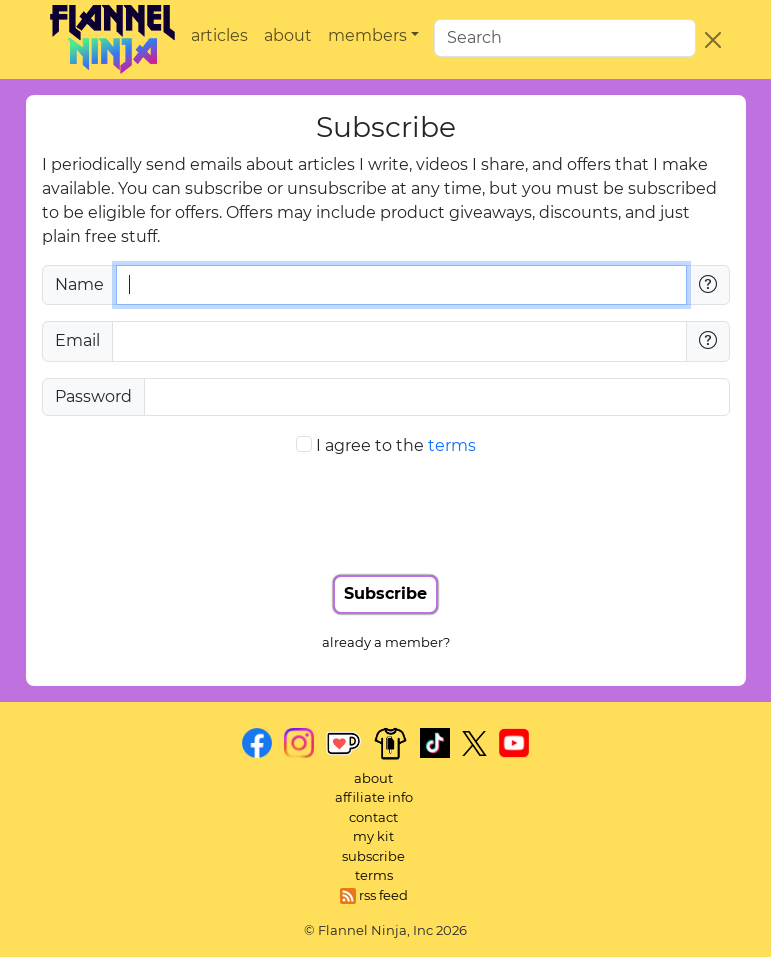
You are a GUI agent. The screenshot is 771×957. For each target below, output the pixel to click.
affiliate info (374, 797)
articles (219, 35)
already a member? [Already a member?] (386, 642)
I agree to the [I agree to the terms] (396, 445)
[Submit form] (385, 594)
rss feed (374, 895)
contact (373, 817)
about (288, 35)
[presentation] (386, 513)
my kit (373, 836)
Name (79, 284)
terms (452, 445)
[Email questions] (708, 341)
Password (93, 396)
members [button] (367, 35)
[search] (565, 38)
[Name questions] (708, 285)
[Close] (713, 40)
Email (77, 340)
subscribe (373, 856)
